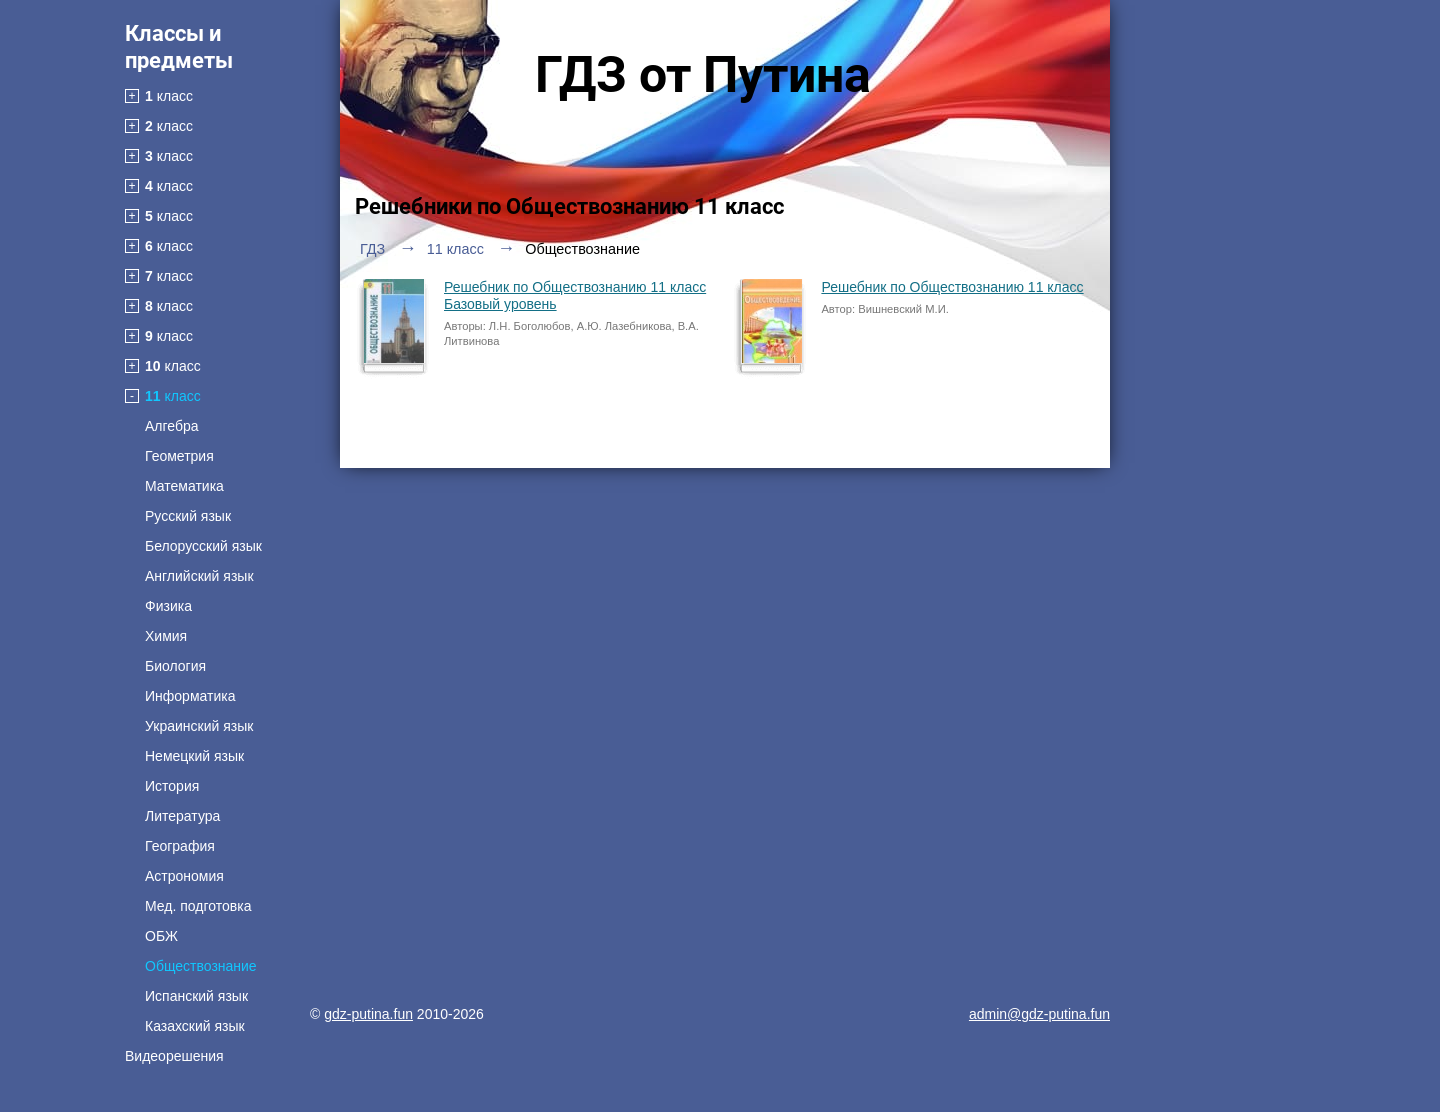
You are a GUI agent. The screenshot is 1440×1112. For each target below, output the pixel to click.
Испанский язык (196, 996)
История (172, 786)
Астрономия (184, 876)
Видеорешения (174, 1056)
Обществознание (201, 966)
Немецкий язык (194, 756)
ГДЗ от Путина (703, 75)
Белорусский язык (203, 546)
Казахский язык (195, 1026)
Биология (175, 666)
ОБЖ (161, 936)
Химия (166, 636)
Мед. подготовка (198, 906)
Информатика (190, 696)
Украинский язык (199, 726)
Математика (184, 486)
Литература (182, 816)
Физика (168, 606)
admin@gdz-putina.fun (1039, 1014)
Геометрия (179, 456)
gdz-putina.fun (368, 1014)
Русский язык (188, 516)
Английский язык (199, 576)
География (180, 846)
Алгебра (172, 426)
